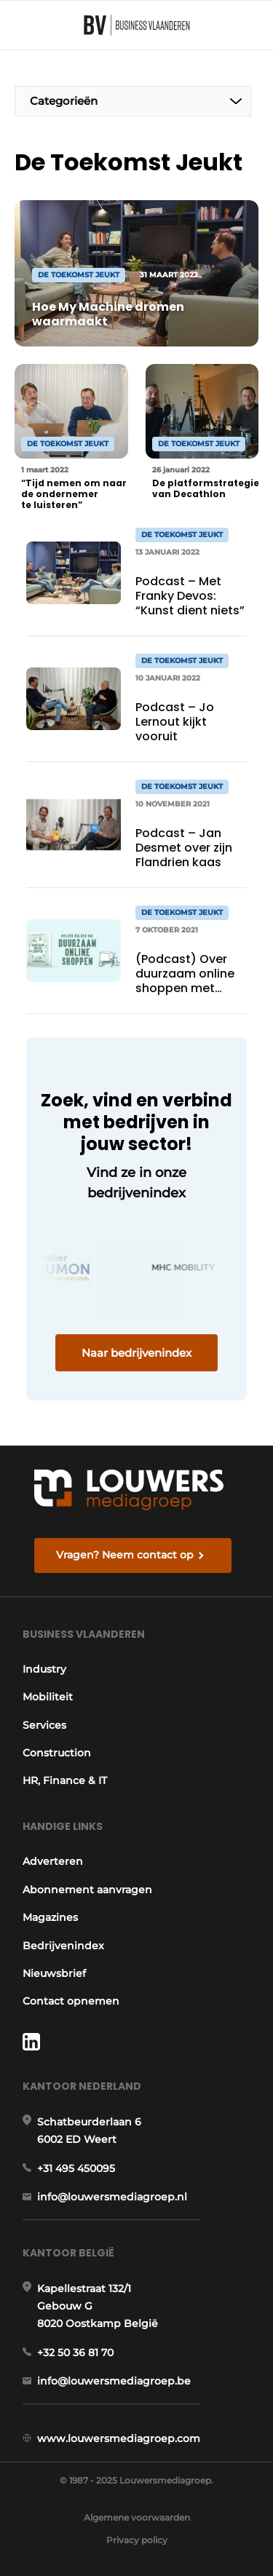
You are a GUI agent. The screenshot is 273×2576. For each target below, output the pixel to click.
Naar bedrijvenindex (136, 1353)
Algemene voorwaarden (137, 2517)
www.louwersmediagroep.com (118, 2438)
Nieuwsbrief (54, 1973)
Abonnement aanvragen (87, 1889)
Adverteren (53, 1861)
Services (44, 1725)
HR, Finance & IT (65, 1780)
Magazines (50, 1917)
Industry (44, 1669)
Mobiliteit (48, 1696)
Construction (57, 1752)
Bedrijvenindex (63, 1945)
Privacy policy (136, 2540)
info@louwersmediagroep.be (114, 2380)
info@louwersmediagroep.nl (112, 2196)
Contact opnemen (71, 2001)
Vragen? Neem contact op (125, 1554)
